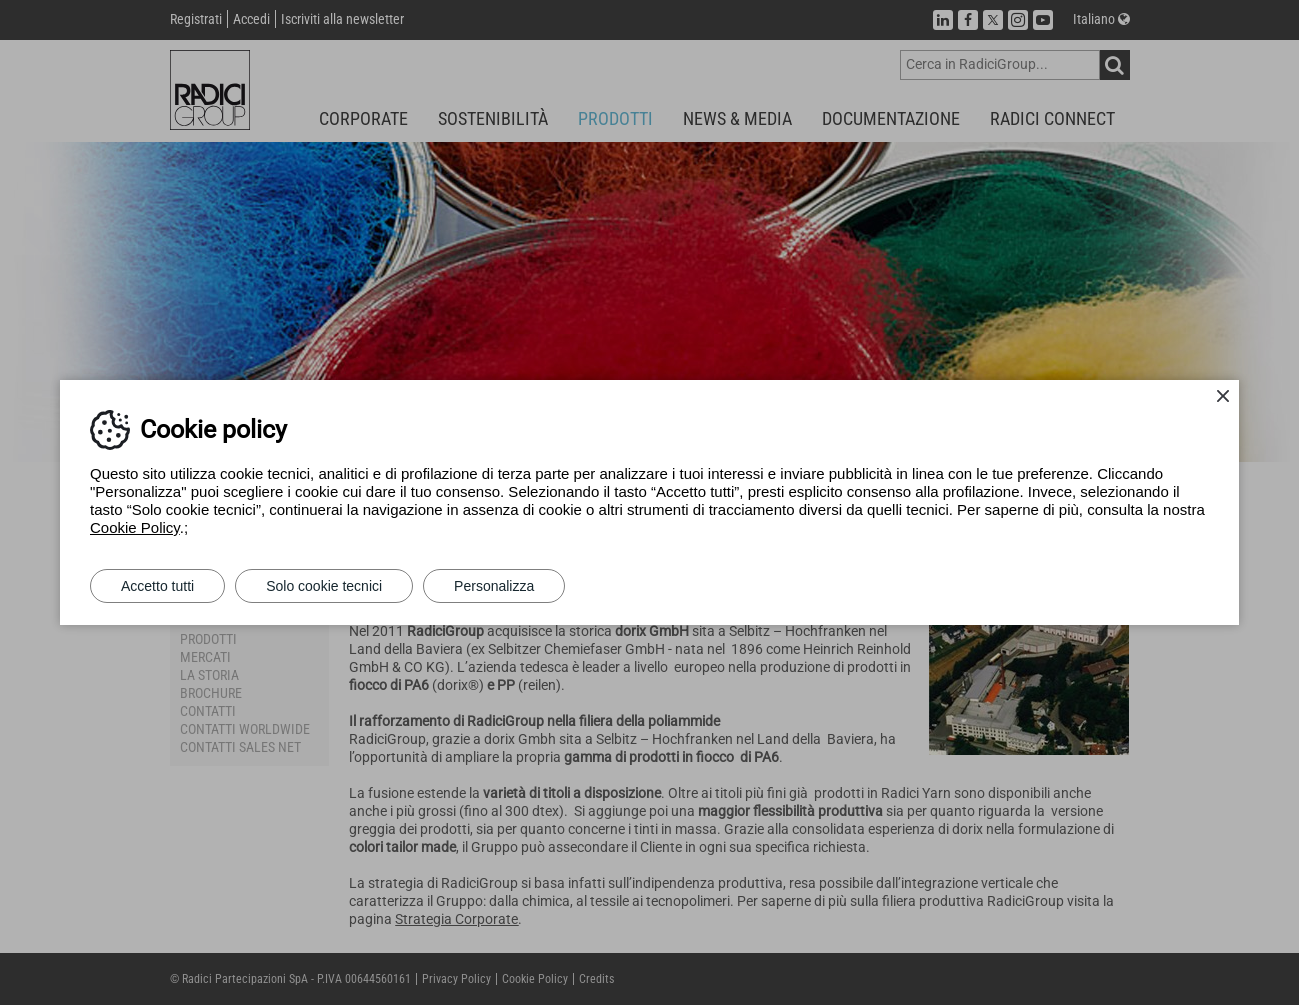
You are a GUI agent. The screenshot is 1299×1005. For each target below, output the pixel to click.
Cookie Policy (135, 527)
